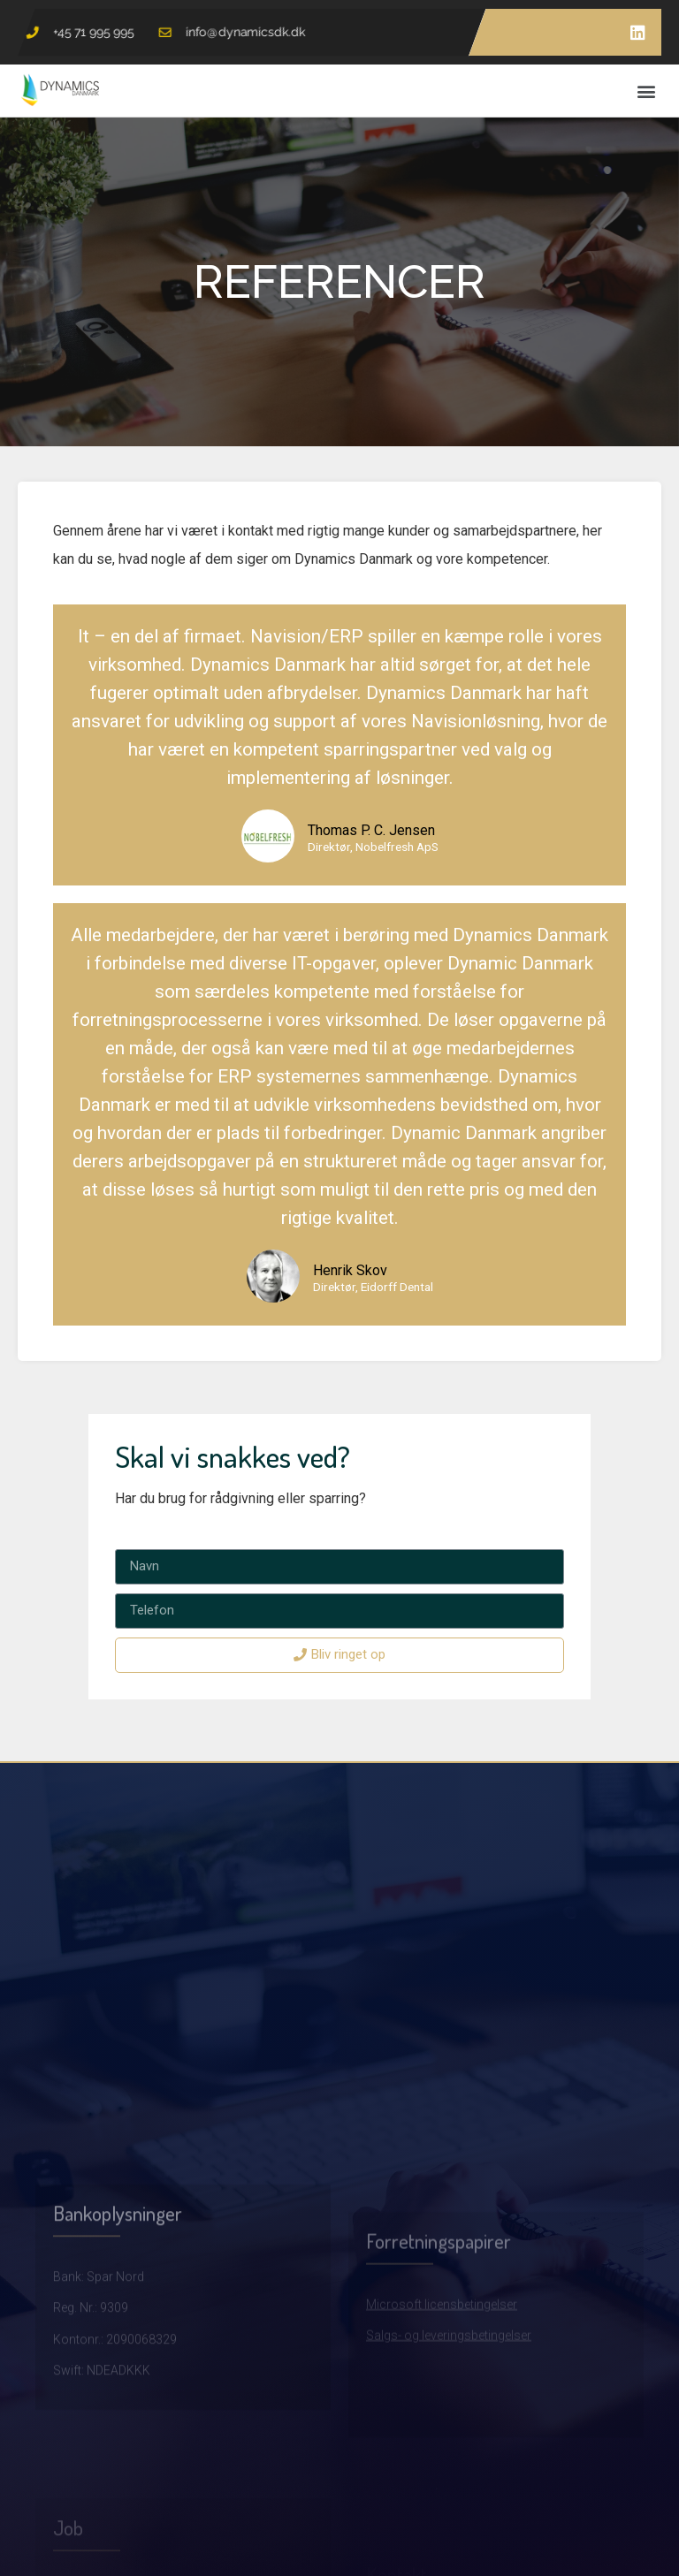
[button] (646, 90)
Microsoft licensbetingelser (441, 2377)
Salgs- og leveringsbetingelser (448, 2408)
